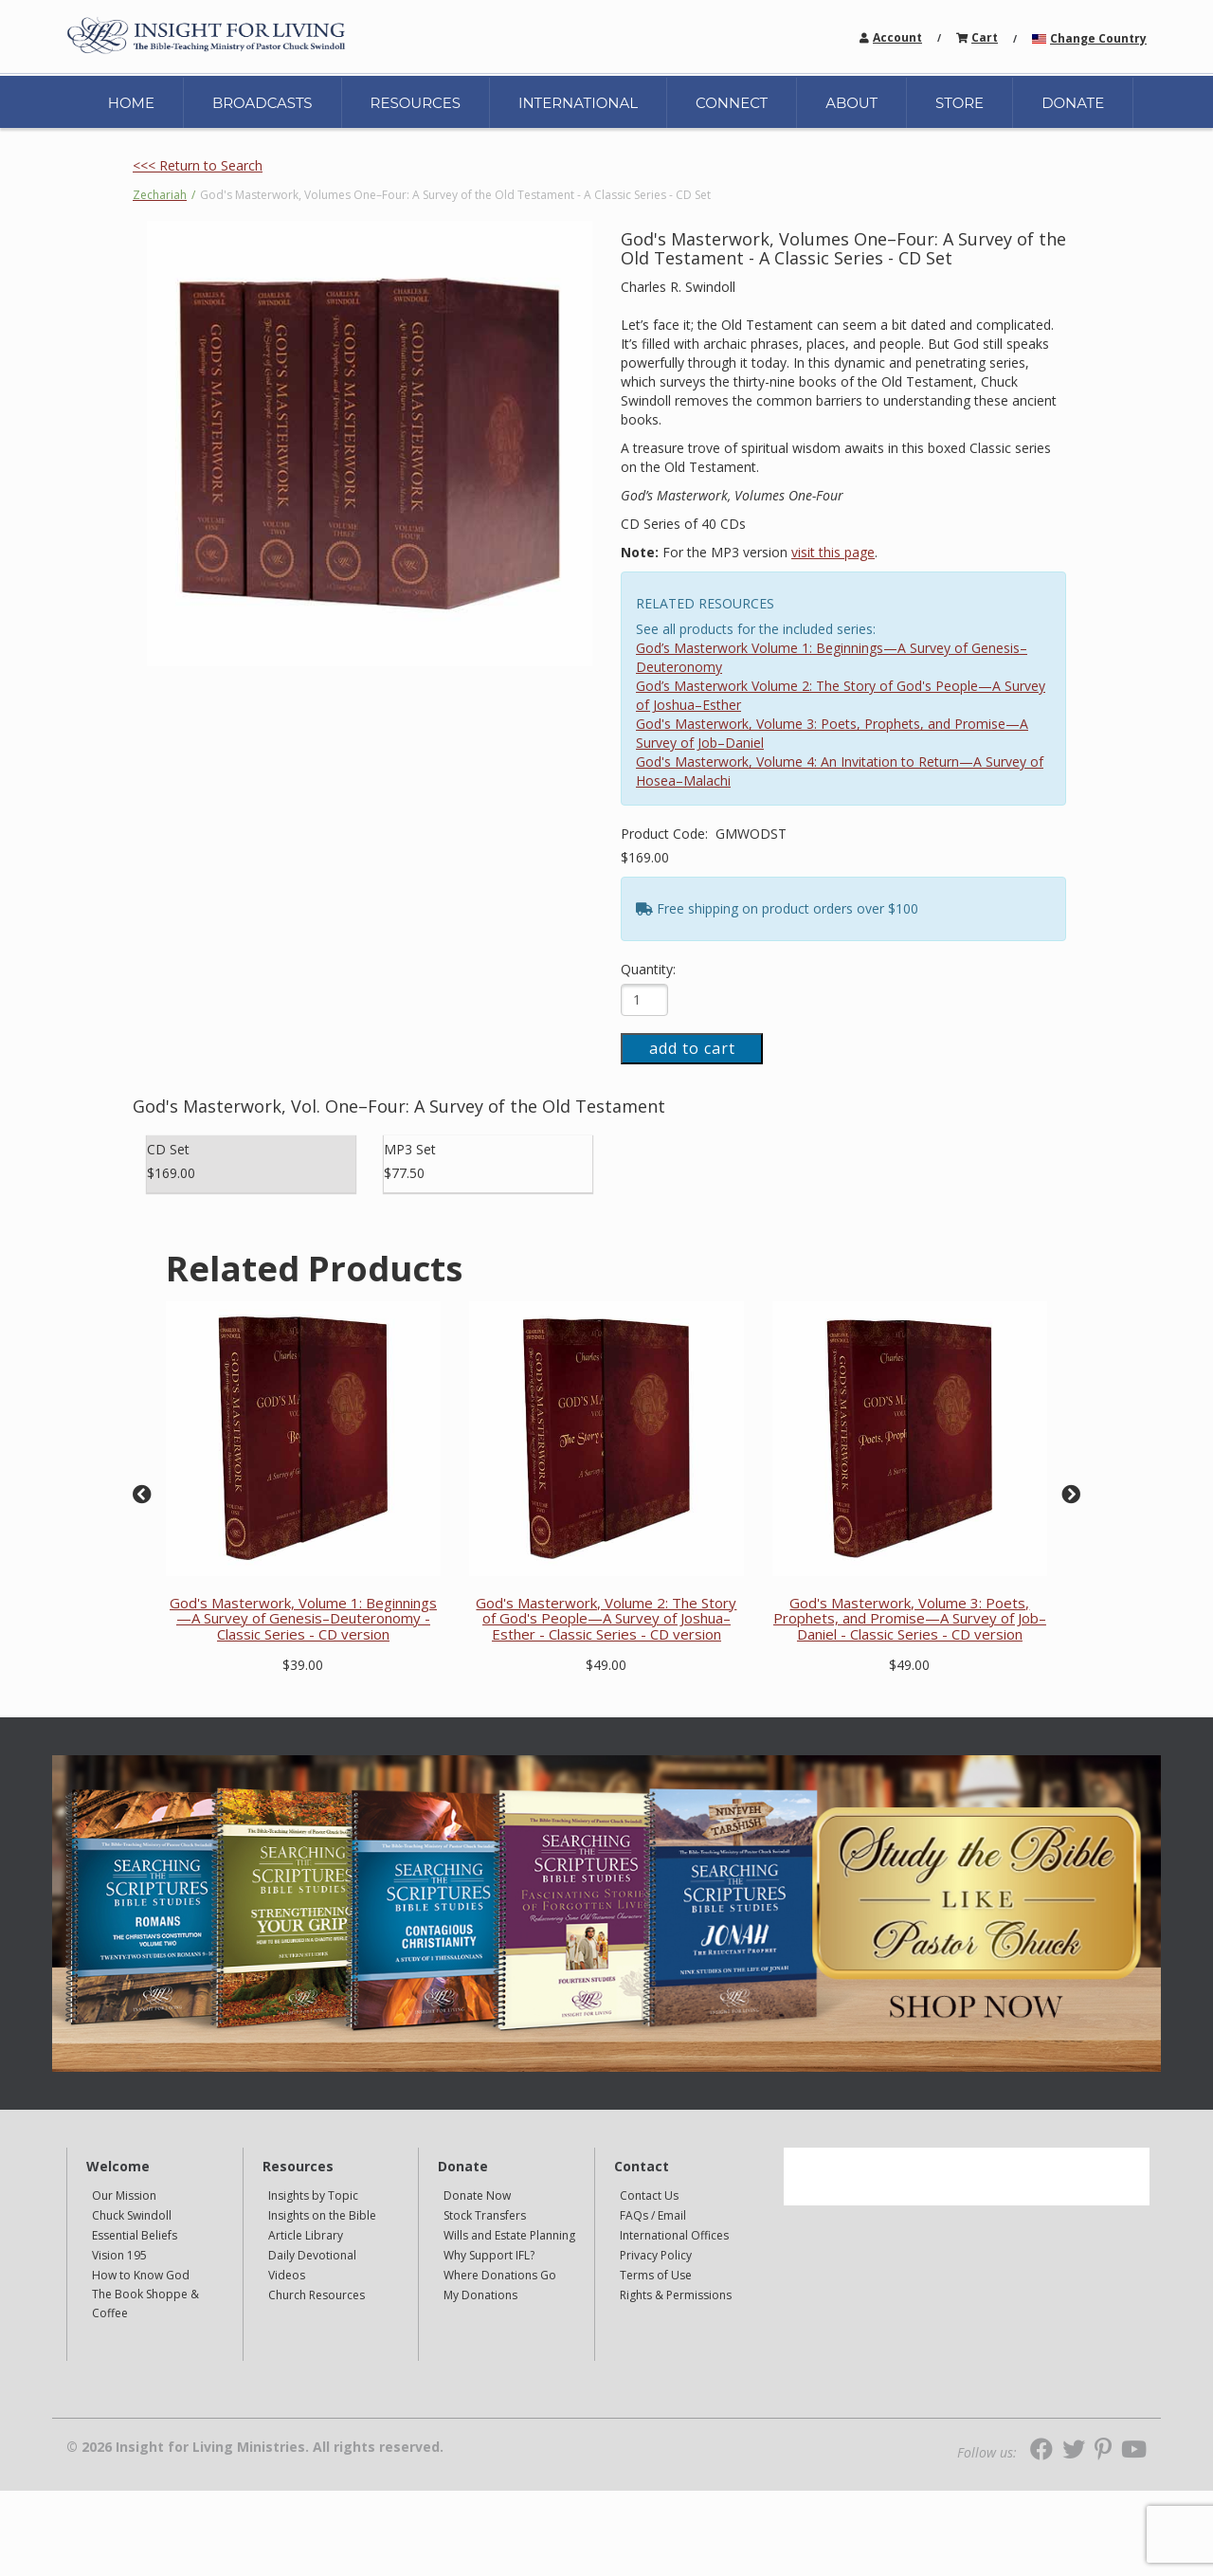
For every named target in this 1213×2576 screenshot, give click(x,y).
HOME (131, 103)
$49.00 (606, 1665)
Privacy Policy (656, 2255)
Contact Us (649, 2195)
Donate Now (477, 2195)
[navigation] (897, 36)
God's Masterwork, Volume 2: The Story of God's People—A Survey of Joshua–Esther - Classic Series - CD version (606, 1618)
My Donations (480, 2295)
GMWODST (751, 834)
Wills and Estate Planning (509, 2235)
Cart (984, 37)
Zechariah (160, 195)
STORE (959, 103)
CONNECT (732, 103)
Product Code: (666, 834)
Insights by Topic (313, 2195)
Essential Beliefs (134, 2235)
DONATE (1072, 103)
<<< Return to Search (198, 165)
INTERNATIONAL (578, 103)
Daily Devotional (312, 2255)
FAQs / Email (653, 2215)
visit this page (833, 552)
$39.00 (302, 1665)
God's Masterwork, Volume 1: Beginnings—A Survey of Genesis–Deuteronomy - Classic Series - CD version (303, 1618)
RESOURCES (416, 103)
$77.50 (404, 1173)
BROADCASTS (262, 103)
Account (897, 37)
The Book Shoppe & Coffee (145, 2303)
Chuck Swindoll (132, 2215)
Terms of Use (656, 2275)
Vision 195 (119, 2255)
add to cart (692, 1048)
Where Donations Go (500, 2275)
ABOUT (851, 103)
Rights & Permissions (676, 2295)
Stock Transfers (485, 2215)
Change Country (1098, 38)
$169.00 (645, 857)
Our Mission (124, 2195)
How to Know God (141, 2275)
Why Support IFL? (489, 2255)
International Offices (674, 2235)
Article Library (305, 2235)
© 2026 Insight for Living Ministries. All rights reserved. (255, 2447)
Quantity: (648, 969)
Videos (286, 2275)
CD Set (168, 1149)
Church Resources (316, 2295)
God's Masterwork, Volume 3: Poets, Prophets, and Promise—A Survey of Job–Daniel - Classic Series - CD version (909, 1618)
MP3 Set (410, 1149)
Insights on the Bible (322, 2215)
